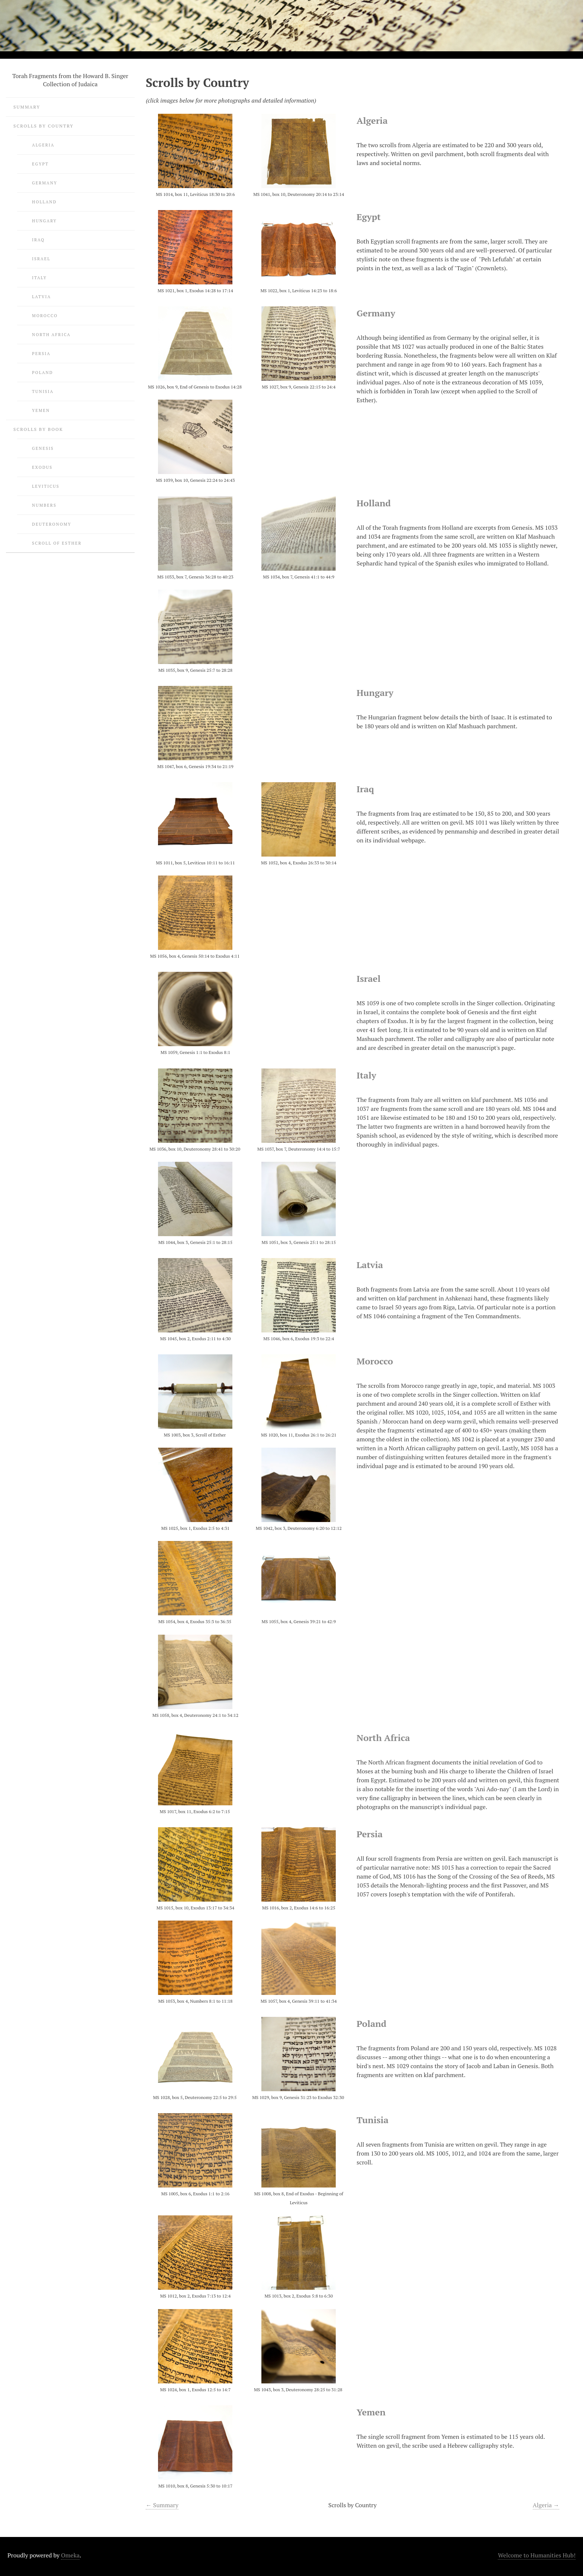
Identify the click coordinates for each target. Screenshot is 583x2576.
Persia (41, 353)
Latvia (41, 296)
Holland (44, 201)
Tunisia (43, 391)
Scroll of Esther (57, 543)
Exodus (42, 467)
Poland (42, 372)
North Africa (51, 334)
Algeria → (546, 2505)
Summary (26, 107)
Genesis (43, 448)
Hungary (44, 220)
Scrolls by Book (38, 429)
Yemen (41, 410)
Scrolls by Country (43, 126)
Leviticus (45, 486)
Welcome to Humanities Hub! (537, 2555)
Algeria (43, 145)
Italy (39, 277)
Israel (41, 258)
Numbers (44, 505)
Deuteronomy (51, 524)
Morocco (45, 315)
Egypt (40, 164)
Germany (44, 183)
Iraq (38, 239)
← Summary (162, 2505)
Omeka (70, 2555)
